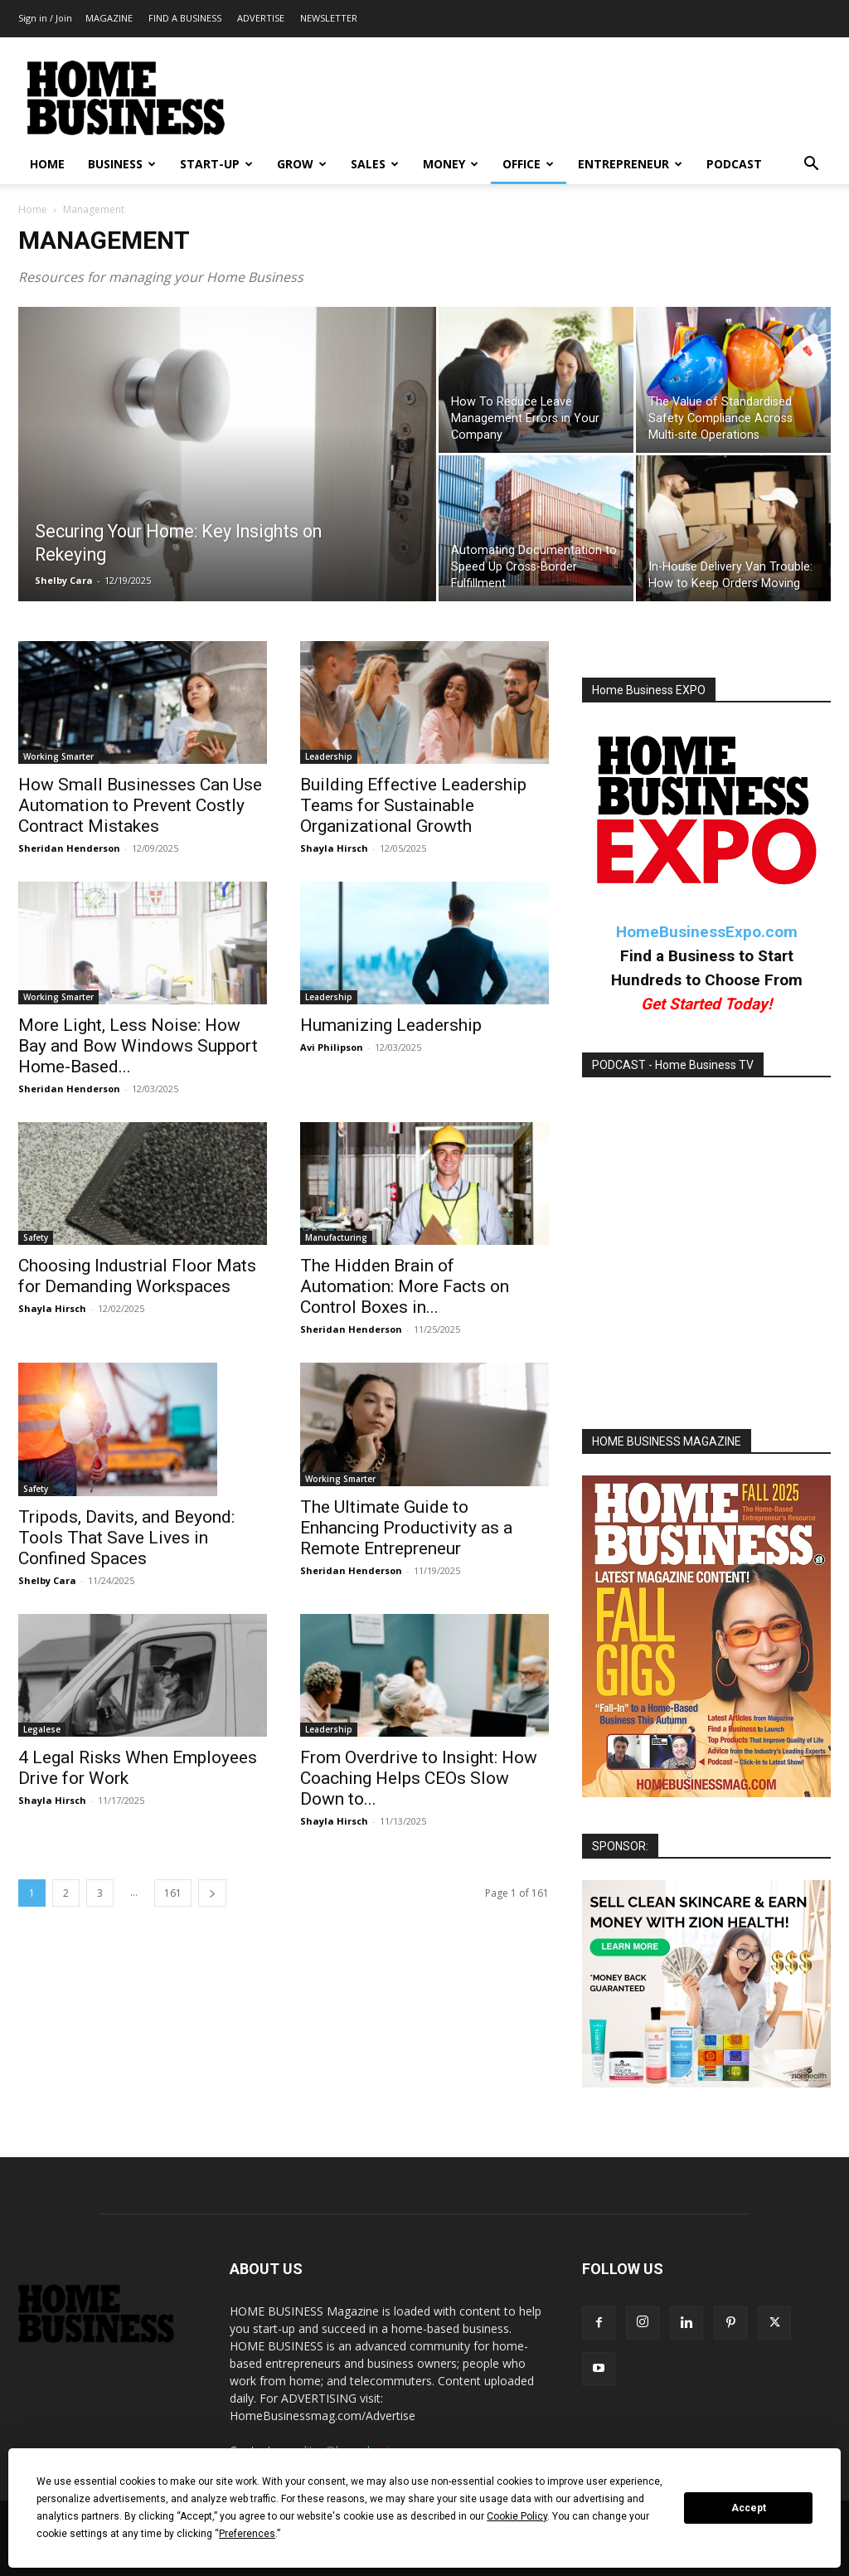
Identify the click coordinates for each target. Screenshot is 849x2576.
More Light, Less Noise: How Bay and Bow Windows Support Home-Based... (138, 1046)
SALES (375, 164)
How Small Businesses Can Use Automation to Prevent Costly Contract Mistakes (140, 805)
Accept (748, 2508)
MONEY (450, 164)
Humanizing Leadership (391, 1025)
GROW (302, 164)
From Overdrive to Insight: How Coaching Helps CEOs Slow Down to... (418, 1778)
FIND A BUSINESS (184, 18)
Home (32, 209)
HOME (47, 164)
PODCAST (734, 164)
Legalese (42, 1729)
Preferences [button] (247, 2534)
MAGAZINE (109, 18)
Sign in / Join (45, 18)
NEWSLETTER (328, 18)
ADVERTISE (260, 18)
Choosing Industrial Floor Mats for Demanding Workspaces (137, 1276)
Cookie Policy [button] (517, 2516)
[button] (811, 165)
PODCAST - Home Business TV (673, 1065)
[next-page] (212, 1893)
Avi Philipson (331, 1047)
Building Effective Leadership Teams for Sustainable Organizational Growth (413, 805)
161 (173, 1893)
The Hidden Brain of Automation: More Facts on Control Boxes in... (404, 1286)
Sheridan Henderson (69, 848)
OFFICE (528, 164)
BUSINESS (122, 164)
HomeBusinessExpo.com (707, 931)
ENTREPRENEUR (630, 164)
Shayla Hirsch (334, 848)
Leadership (328, 756)
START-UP (216, 164)
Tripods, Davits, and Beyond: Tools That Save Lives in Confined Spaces (126, 1537)
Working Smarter (58, 756)
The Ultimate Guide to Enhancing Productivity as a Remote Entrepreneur (406, 1527)
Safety (35, 1237)
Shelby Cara (64, 580)
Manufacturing (336, 1237)
